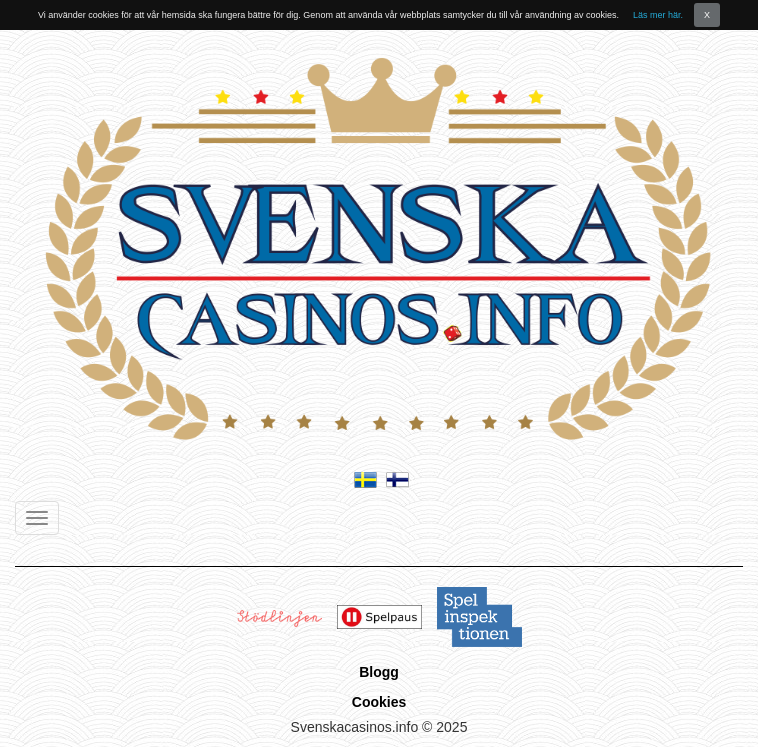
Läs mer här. (658, 15)
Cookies (379, 702)
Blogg (379, 672)
